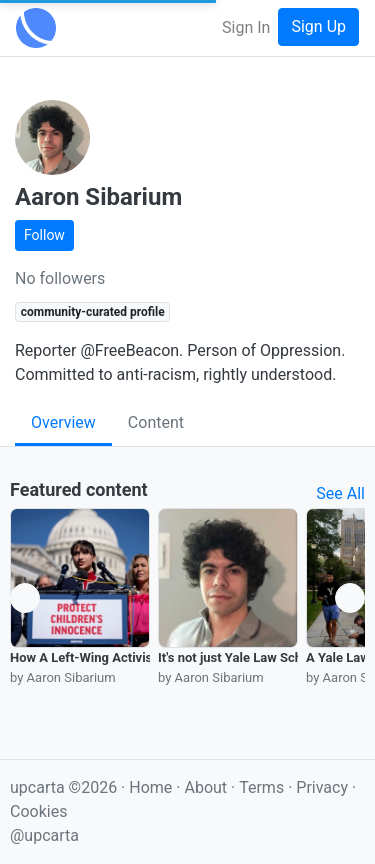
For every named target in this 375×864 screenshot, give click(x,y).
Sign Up (318, 26)
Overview (63, 422)
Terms (263, 787)
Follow (44, 235)
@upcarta (44, 835)
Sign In (246, 27)
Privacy (324, 787)
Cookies (38, 811)
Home (150, 787)
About (205, 787)
